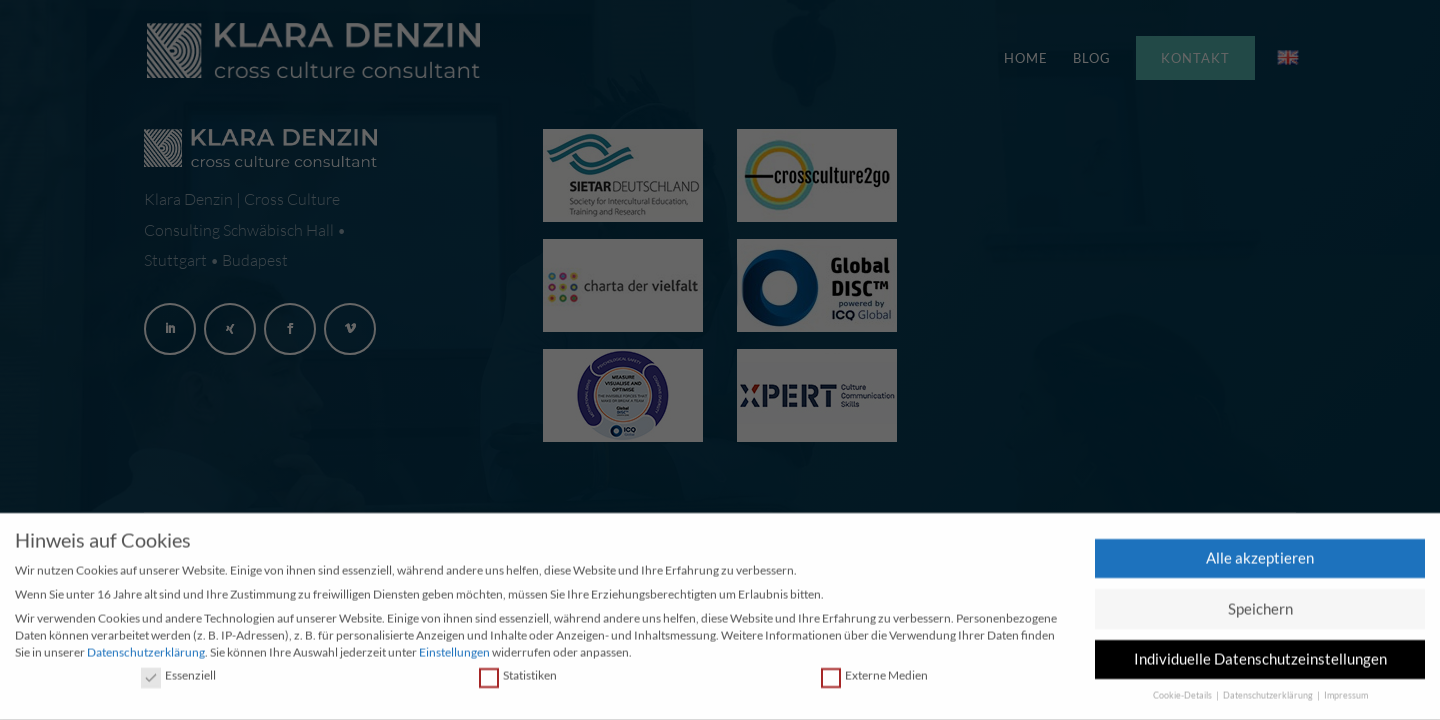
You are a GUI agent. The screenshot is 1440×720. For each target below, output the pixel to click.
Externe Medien (874, 678)
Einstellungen (454, 654)
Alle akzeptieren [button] (1260, 560)
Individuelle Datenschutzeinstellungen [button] (1260, 661)
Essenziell (178, 678)
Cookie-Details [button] (1183, 698)
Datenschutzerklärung (146, 654)
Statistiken (518, 678)
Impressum (1346, 698)
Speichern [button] (1260, 611)
